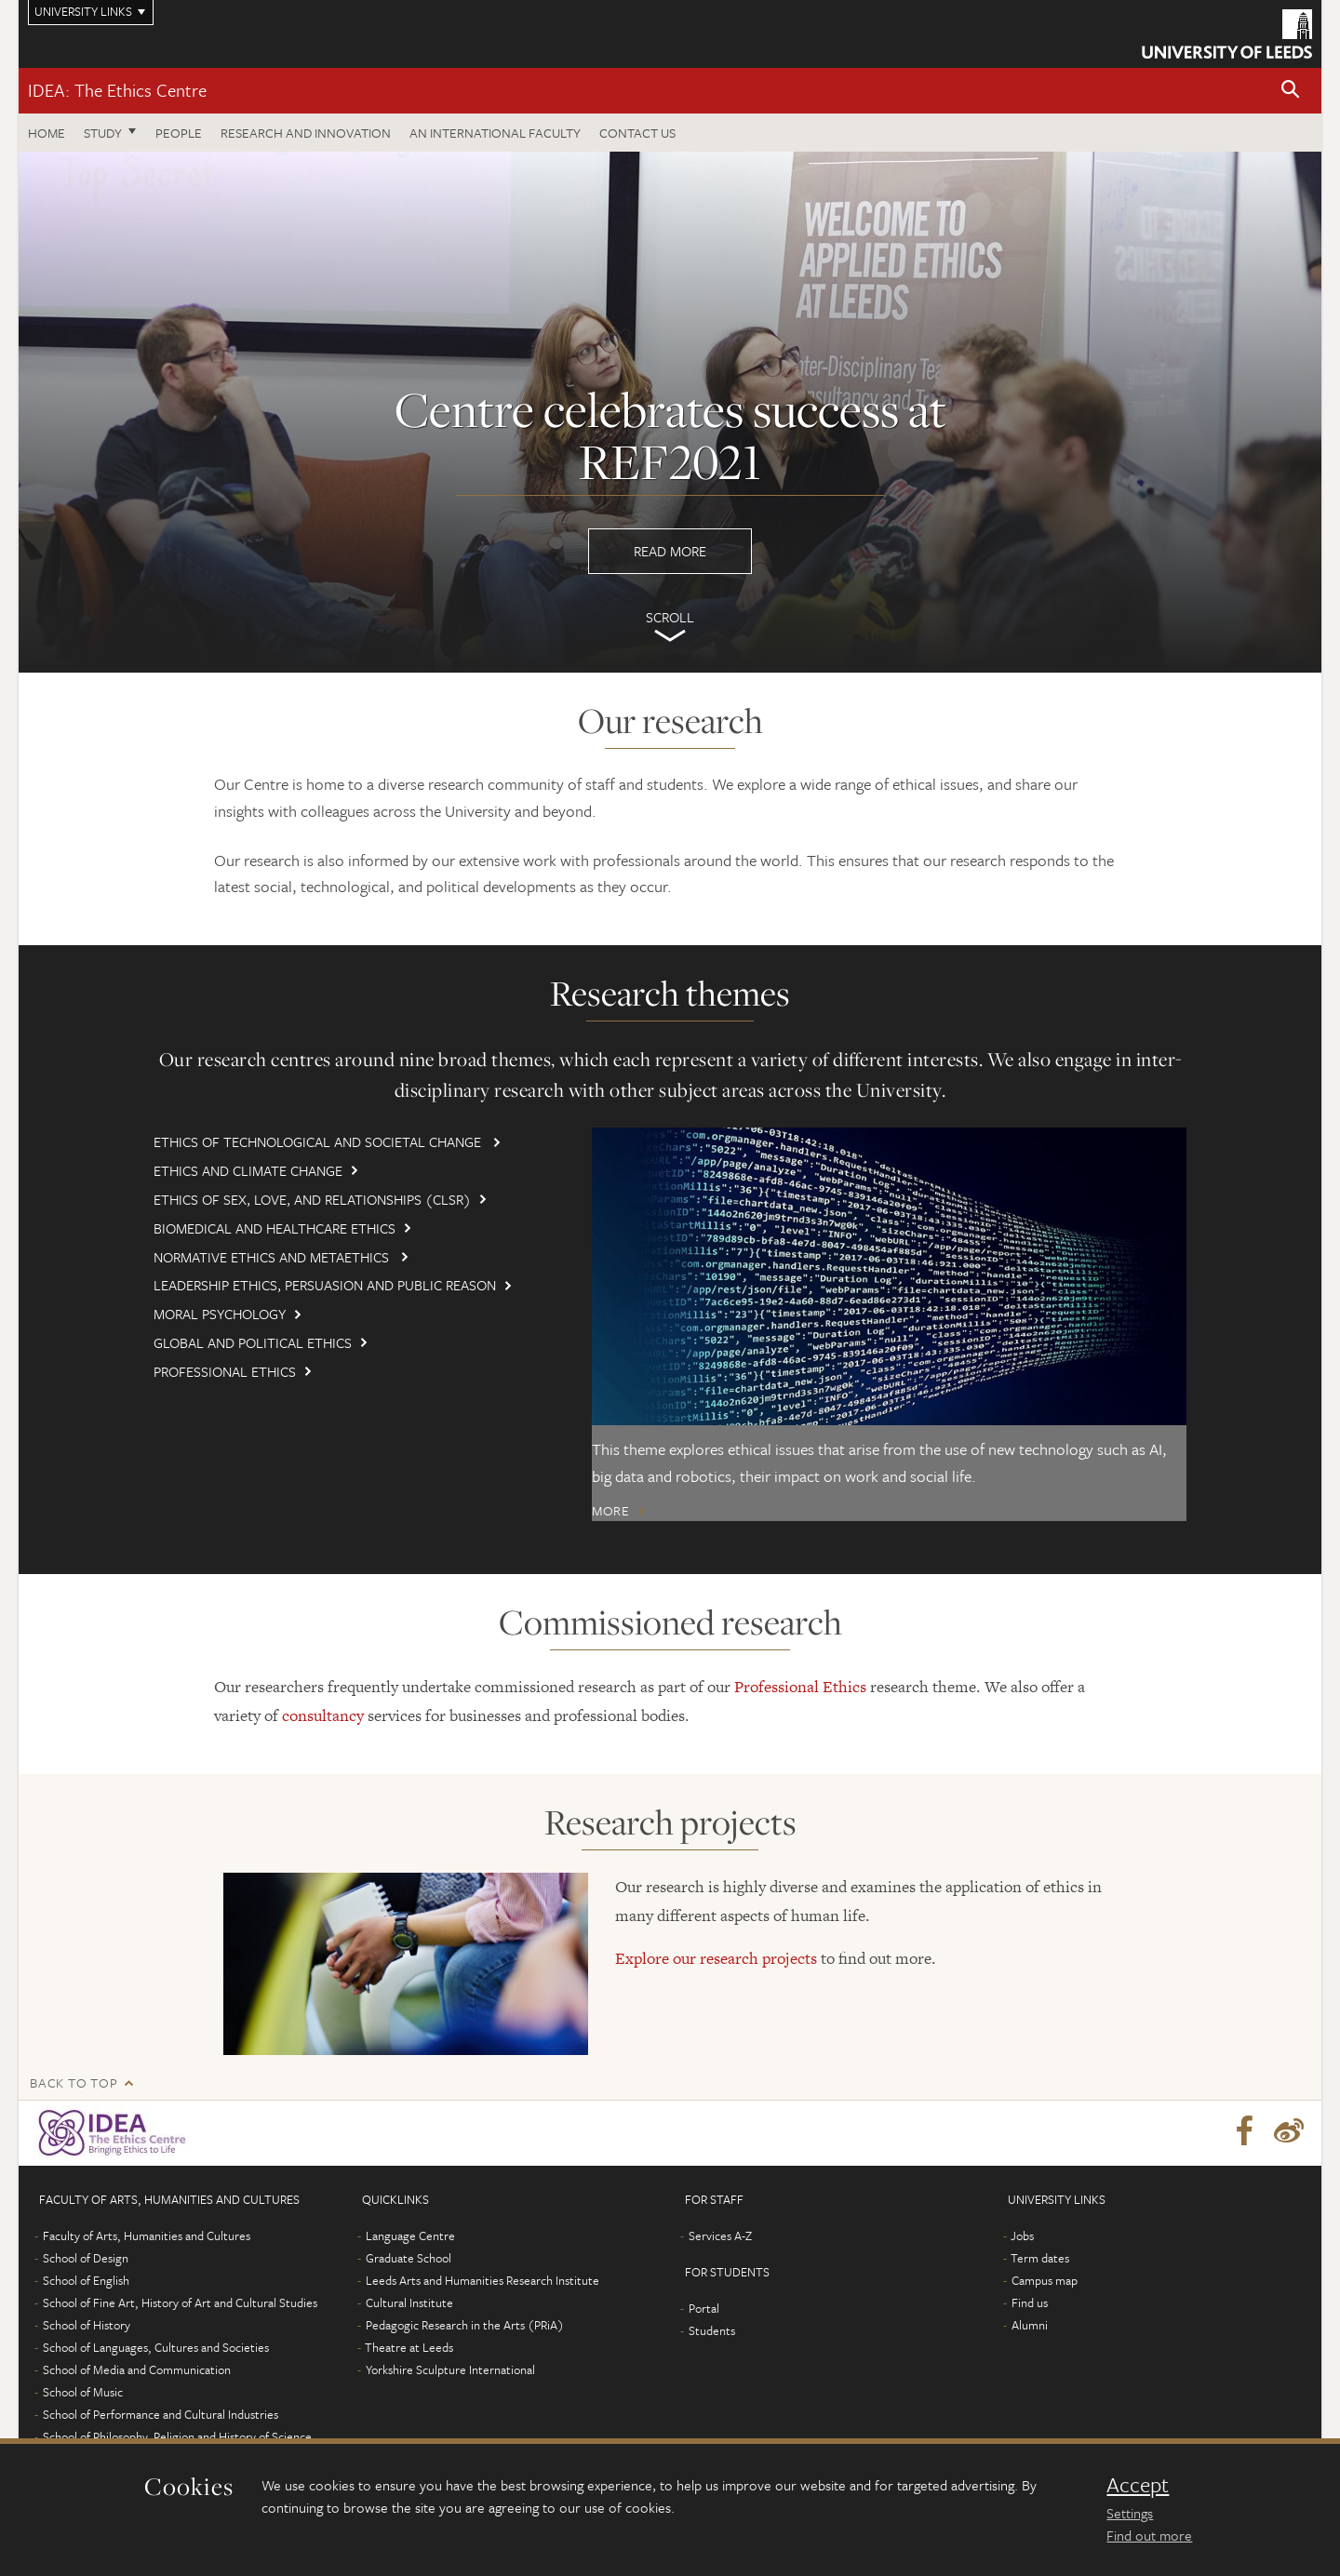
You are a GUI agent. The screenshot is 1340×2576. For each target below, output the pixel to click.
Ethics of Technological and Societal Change (319, 1141)
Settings (1129, 2513)
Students (712, 2329)
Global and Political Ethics (253, 1342)
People (178, 132)
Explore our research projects (716, 1956)
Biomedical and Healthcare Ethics (274, 1228)
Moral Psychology (220, 1313)
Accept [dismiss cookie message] (1137, 2485)
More (611, 1511)
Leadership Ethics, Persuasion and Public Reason (325, 1285)
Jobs (1022, 2234)
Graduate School (408, 2257)
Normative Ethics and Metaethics (273, 1257)
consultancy (323, 1713)
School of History (86, 2324)
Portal (704, 2307)
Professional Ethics (225, 1371)
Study (103, 132)
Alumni (1030, 2324)
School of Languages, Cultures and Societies (156, 2346)
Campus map (1045, 2279)
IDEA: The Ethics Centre (117, 89)
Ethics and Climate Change (248, 1170)
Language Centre (410, 2234)
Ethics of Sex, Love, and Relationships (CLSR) (312, 1199)
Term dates (1040, 2257)
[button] (1290, 91)
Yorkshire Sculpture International (450, 2368)
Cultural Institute (409, 2301)
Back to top (73, 2081)
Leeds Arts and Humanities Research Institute (482, 2279)
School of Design (85, 2257)
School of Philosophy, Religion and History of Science (177, 2435)
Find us (1030, 2301)
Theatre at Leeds (409, 2346)
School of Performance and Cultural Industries (160, 2413)
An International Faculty (495, 132)
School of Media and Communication (137, 2368)
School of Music (83, 2391)
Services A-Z (720, 2234)
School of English (86, 2279)
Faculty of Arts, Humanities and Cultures (146, 2234)
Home (46, 132)
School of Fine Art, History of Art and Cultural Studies (180, 2301)
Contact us (637, 132)
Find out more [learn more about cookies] (1149, 2535)
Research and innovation (306, 132)
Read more (670, 412)
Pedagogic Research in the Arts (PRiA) (465, 2324)
